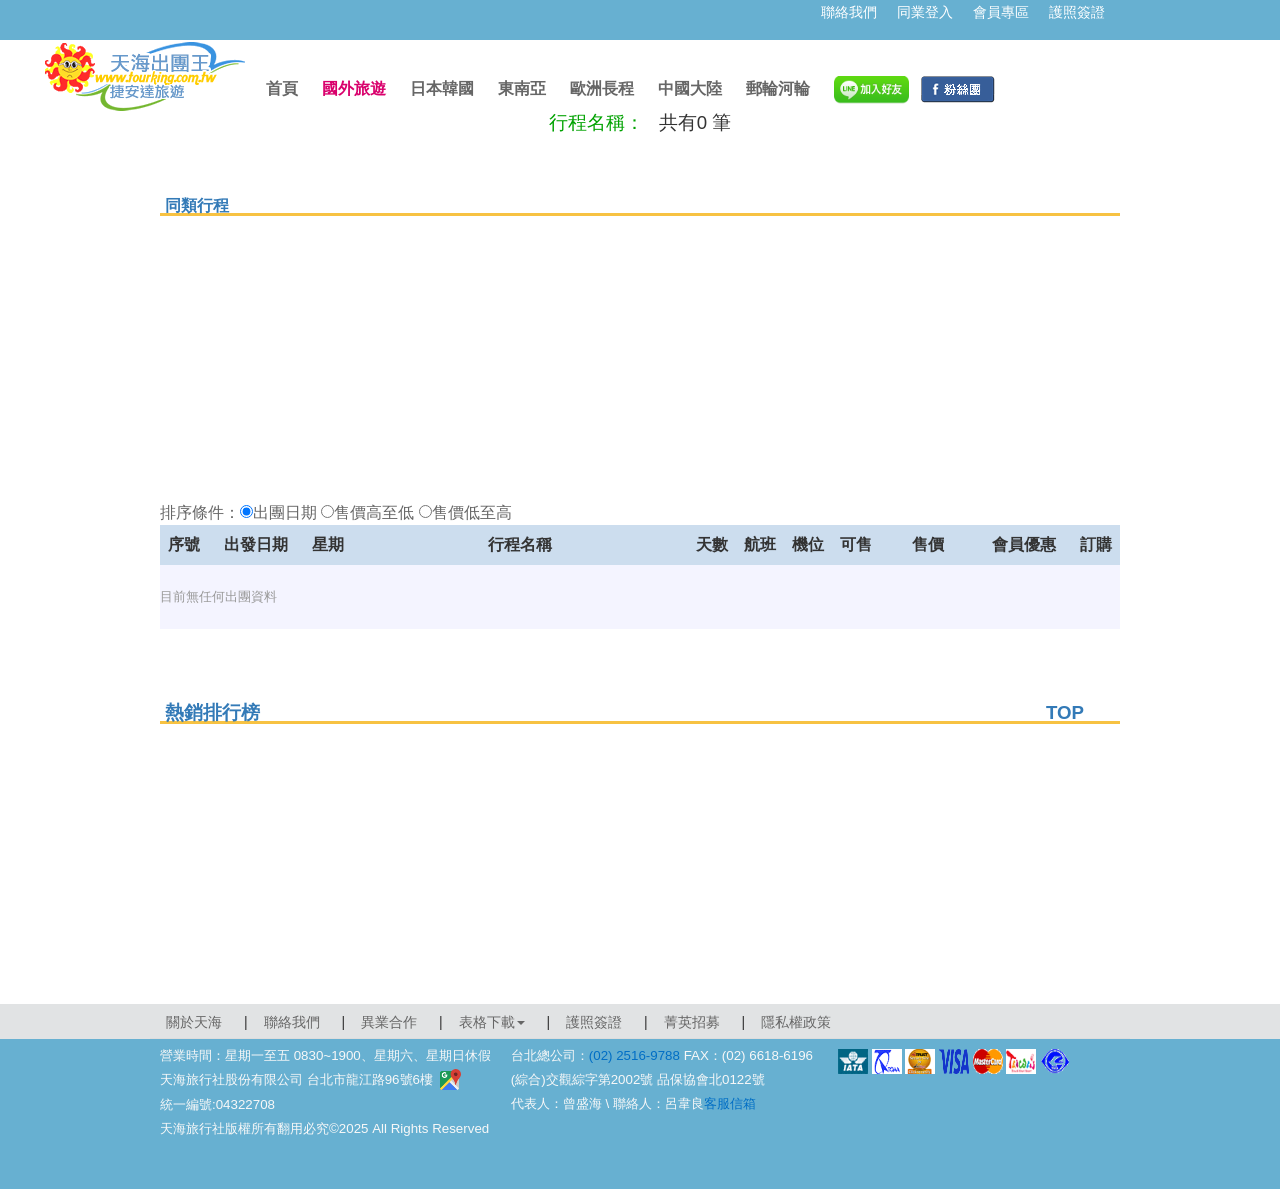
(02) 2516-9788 (634, 1055)
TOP (1065, 712)
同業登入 (925, 12)
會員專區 (1001, 12)
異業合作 (389, 1022)
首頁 (282, 88)
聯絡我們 (849, 12)
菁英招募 (692, 1022)
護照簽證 (1077, 12)
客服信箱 (730, 1103)
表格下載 (492, 1022)
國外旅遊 (354, 88)
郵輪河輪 (778, 88)
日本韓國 (442, 88)
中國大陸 (690, 88)
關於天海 (194, 1022)
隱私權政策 (796, 1022)
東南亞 (522, 88)
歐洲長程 (602, 88)
